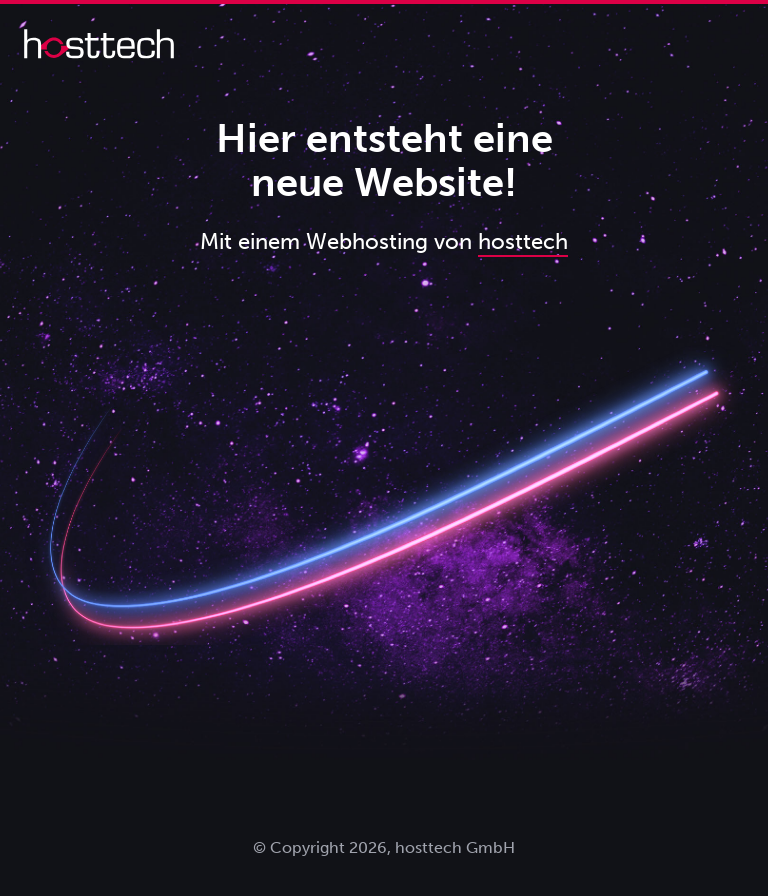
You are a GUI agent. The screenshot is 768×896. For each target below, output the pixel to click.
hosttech (523, 241)
